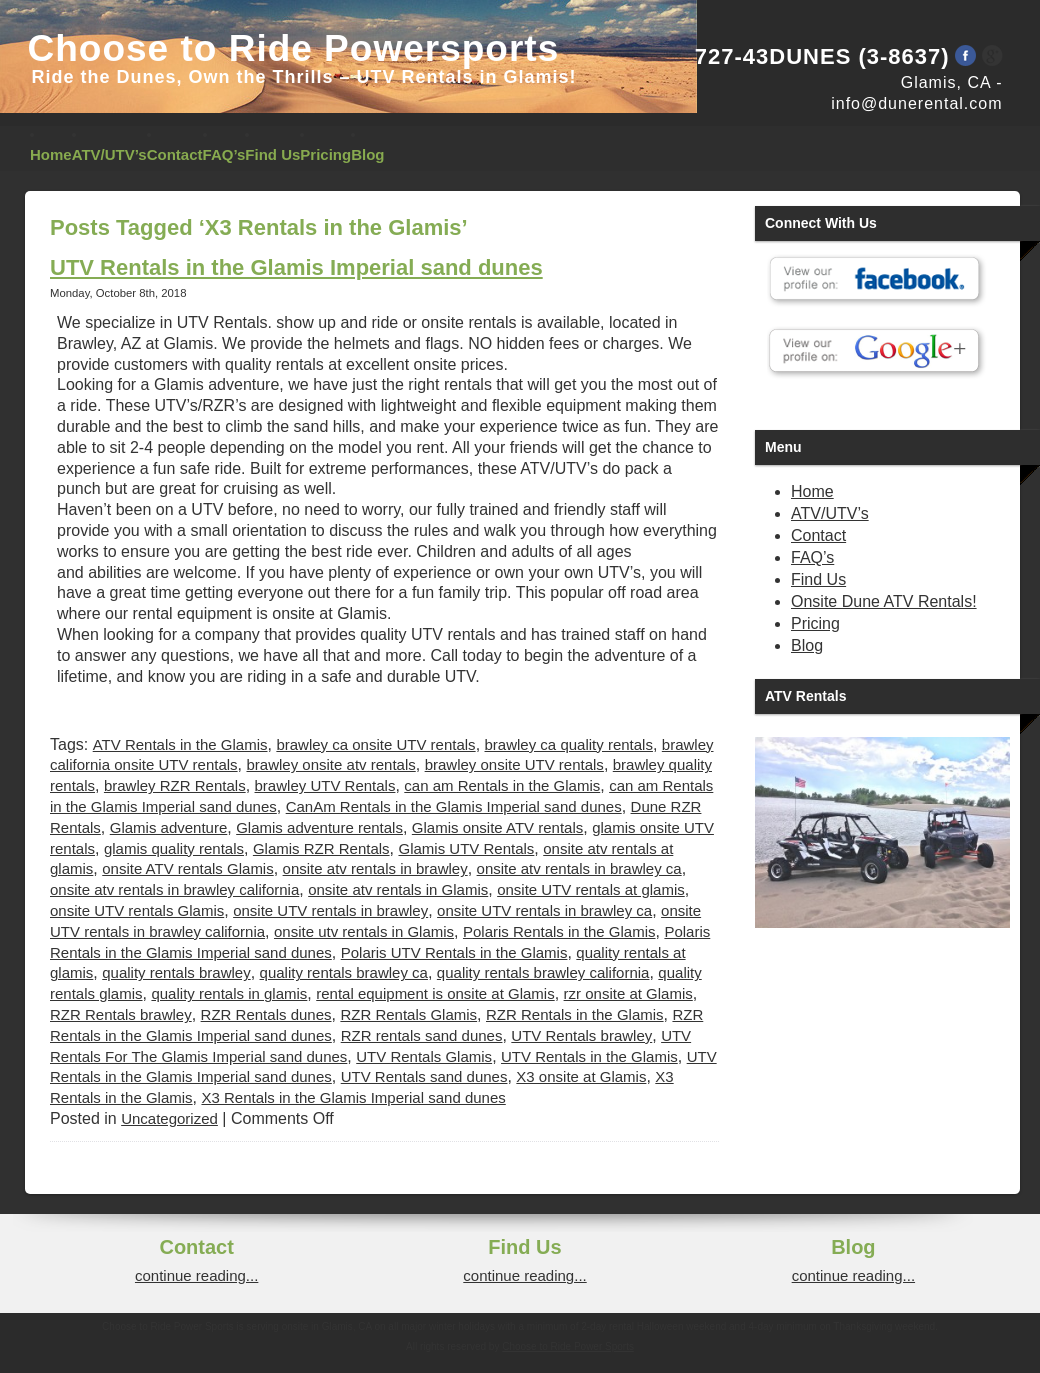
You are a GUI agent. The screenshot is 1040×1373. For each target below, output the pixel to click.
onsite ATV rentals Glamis (187, 868)
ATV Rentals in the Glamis (180, 744)
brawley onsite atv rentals (330, 764)
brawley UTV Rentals (325, 785)
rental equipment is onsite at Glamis (435, 993)
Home (51, 154)
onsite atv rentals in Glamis (398, 889)
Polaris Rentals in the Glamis (559, 931)
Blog (367, 154)
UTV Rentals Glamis (424, 1056)
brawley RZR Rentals (175, 785)
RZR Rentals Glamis (408, 1014)
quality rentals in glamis (229, 993)
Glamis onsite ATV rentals (497, 827)
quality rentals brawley (176, 972)
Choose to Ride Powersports (294, 48)
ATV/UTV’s (109, 154)
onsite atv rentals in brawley (375, 868)
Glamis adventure (169, 827)
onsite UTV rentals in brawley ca (544, 910)
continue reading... (196, 1275)
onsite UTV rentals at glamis (591, 889)
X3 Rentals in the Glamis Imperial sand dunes (353, 1097)
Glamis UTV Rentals (466, 848)
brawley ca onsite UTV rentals (375, 744)
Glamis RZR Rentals (321, 848)
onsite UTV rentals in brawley (330, 910)
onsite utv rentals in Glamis (364, 931)
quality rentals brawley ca (344, 972)
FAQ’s (224, 154)
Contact (175, 154)
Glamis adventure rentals (319, 827)
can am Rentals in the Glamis (502, 785)
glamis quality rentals (174, 848)
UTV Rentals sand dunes (424, 1076)
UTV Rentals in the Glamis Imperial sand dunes (296, 267)
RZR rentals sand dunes (422, 1035)
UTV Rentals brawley (581, 1035)
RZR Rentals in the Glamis (575, 1014)
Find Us (272, 154)
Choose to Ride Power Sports (568, 1346)
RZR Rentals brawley (121, 1014)
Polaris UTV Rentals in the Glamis (454, 952)
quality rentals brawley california (543, 972)
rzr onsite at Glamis (628, 993)
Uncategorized (169, 1118)
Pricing (325, 154)
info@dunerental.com (916, 103)
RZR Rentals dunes (266, 1014)
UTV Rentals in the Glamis (589, 1056)
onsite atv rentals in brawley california (174, 889)
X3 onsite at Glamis (581, 1076)
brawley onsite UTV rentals (514, 764)
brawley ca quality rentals (569, 744)
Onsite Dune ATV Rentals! (884, 601)
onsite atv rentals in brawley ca (579, 868)
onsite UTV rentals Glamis (137, 910)
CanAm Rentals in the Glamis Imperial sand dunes (454, 806)
